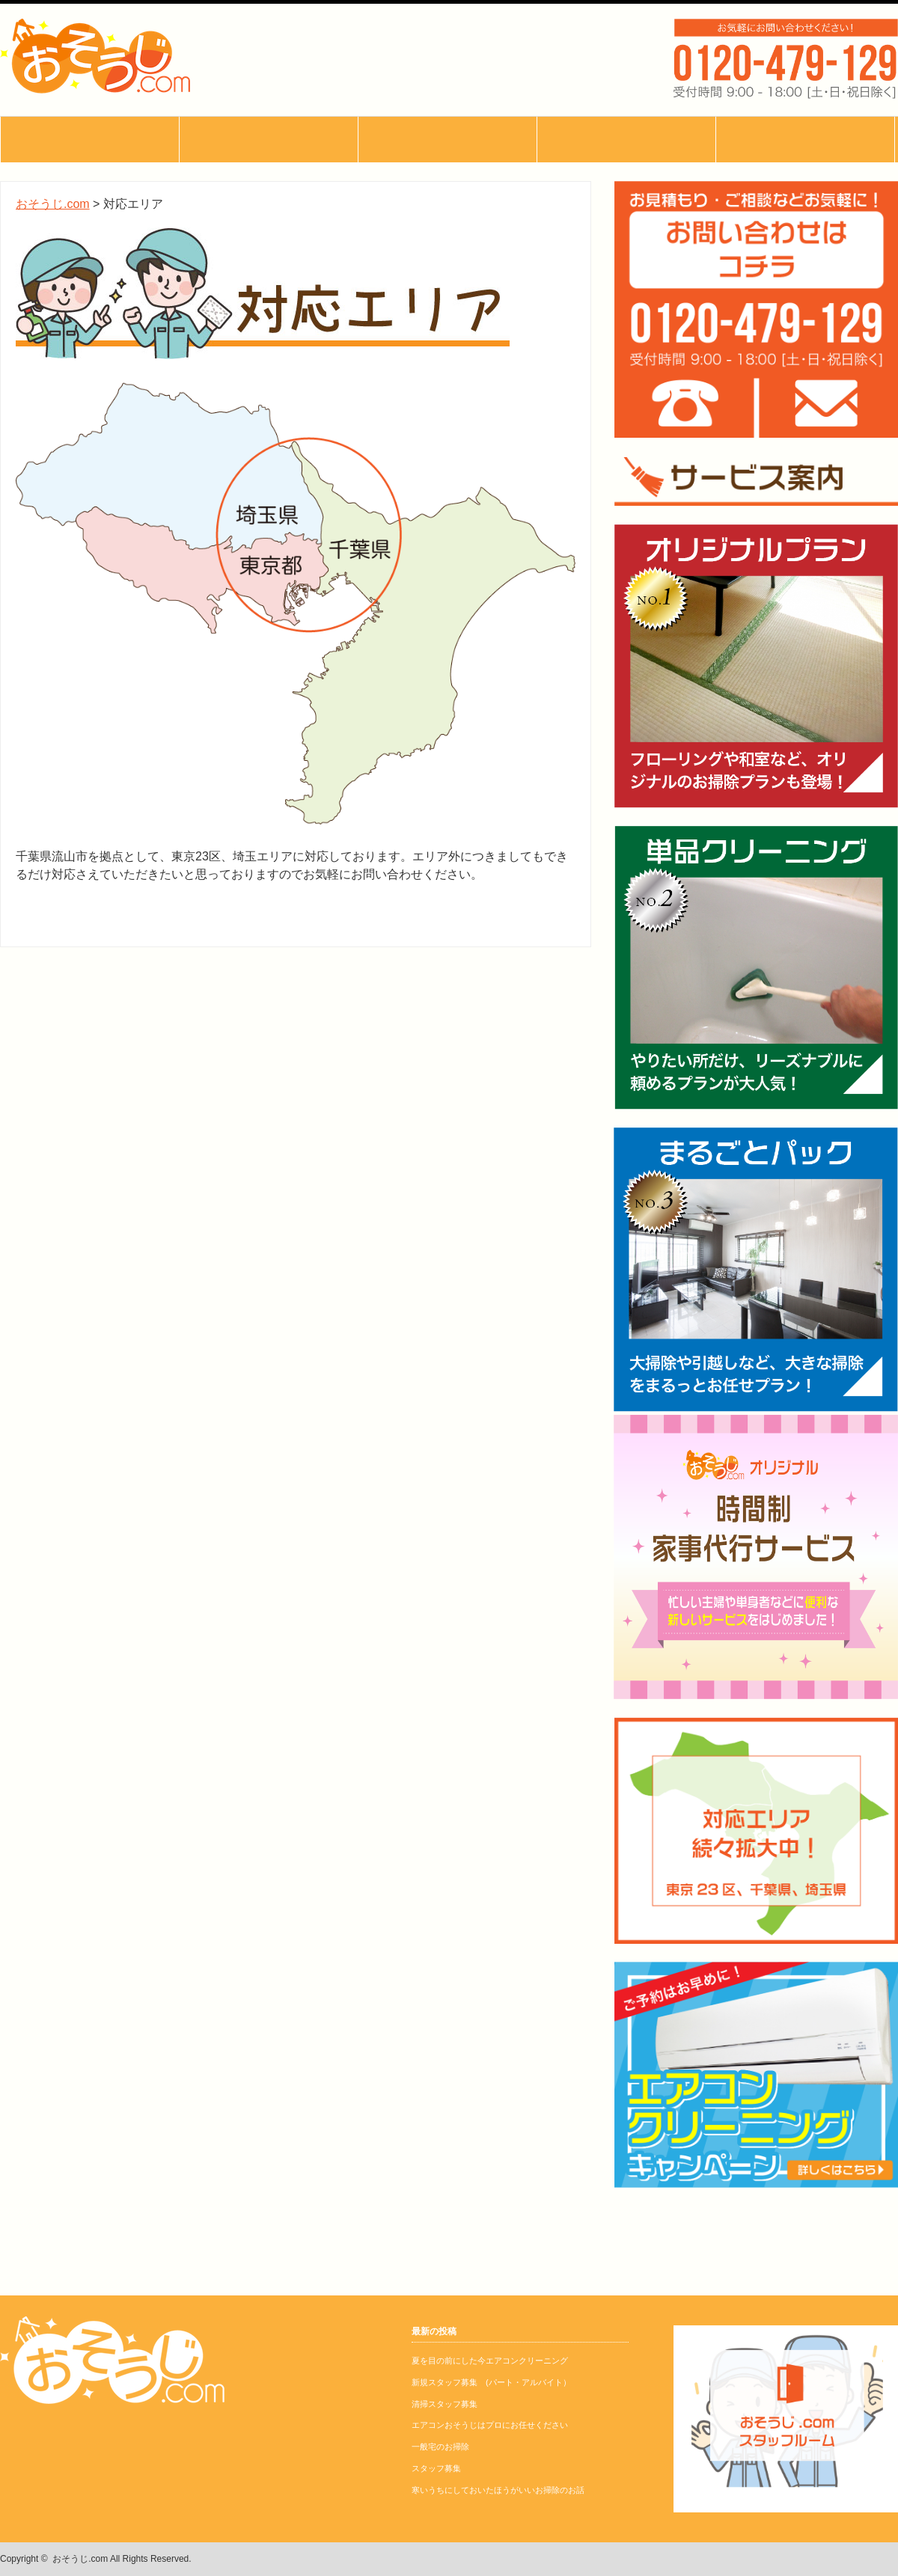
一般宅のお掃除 (440, 2446)
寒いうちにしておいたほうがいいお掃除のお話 (498, 2489)
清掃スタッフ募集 (444, 2403)
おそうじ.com (80, 2559)
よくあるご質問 (89, 276)
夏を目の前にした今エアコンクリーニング (490, 2360)
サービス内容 (89, 185)
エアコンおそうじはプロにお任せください (490, 2424)
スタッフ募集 (436, 2468)
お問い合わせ (89, 322)
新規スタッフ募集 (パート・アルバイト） (491, 2382)
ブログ (89, 231)
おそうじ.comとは (90, 139)
